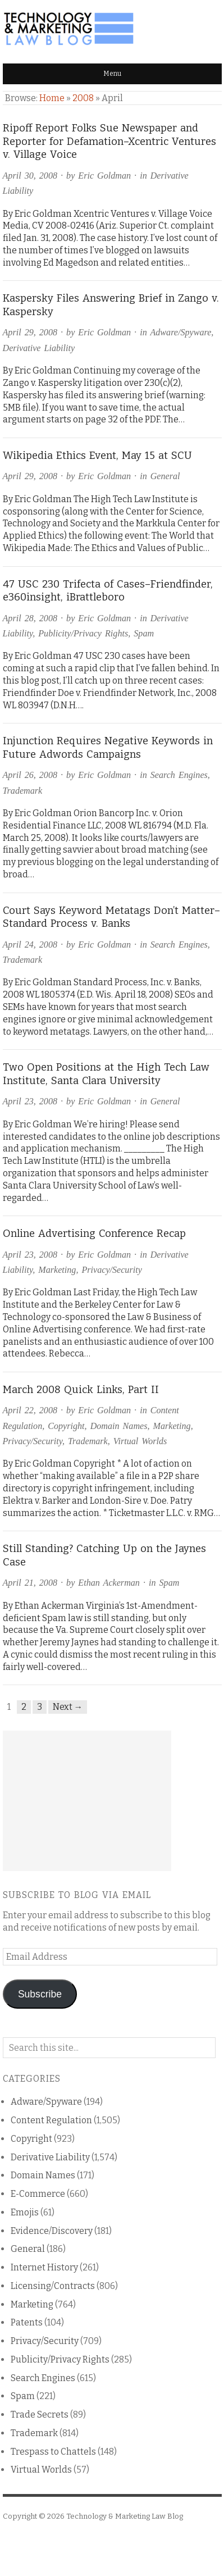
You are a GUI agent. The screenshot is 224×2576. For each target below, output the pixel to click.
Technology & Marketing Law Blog (124, 2516)
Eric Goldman (104, 175)
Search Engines (179, 775)
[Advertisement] (87, 1801)
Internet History (44, 2267)
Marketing (57, 1270)
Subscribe (40, 1994)
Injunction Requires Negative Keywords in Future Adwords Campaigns (108, 748)
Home (52, 98)
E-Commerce (38, 2193)
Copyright (66, 1426)
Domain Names (119, 1426)
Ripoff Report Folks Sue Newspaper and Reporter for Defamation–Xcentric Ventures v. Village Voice (109, 141)
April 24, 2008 (30, 944)
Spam (144, 633)
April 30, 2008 (30, 175)
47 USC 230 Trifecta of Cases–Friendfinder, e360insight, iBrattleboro (108, 591)
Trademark (23, 790)
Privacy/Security (111, 1270)
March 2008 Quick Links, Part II (81, 1389)
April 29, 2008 (30, 332)
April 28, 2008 (30, 618)
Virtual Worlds (140, 1441)
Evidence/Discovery (52, 2230)
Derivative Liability (39, 348)
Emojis (25, 2212)
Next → (68, 1706)
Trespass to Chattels (53, 2451)
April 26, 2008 (30, 775)
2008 (83, 98)
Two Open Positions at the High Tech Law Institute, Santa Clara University (106, 1074)
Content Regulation (51, 2120)
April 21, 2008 (30, 1582)
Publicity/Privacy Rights (83, 633)
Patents (27, 2322)
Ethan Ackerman (109, 1582)
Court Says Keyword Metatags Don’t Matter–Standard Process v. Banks (111, 917)
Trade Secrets (39, 2414)
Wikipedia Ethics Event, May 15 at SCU (97, 455)
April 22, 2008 (30, 1410)
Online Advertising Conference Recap (94, 1233)
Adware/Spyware (180, 332)
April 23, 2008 (30, 1101)
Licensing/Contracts (53, 2286)
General (165, 476)
